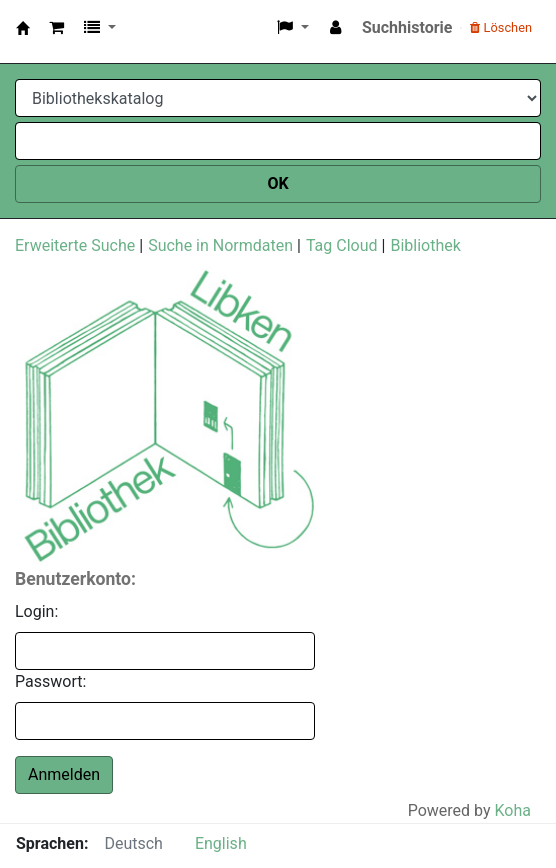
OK (277, 183)
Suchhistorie (407, 27)
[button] (56, 28)
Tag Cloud (342, 245)
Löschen (501, 27)
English (221, 843)
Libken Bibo (28, 28)
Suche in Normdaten (220, 245)
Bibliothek (425, 245)
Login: (36, 611)
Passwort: (50, 681)
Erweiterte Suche (75, 245)
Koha (513, 810)
